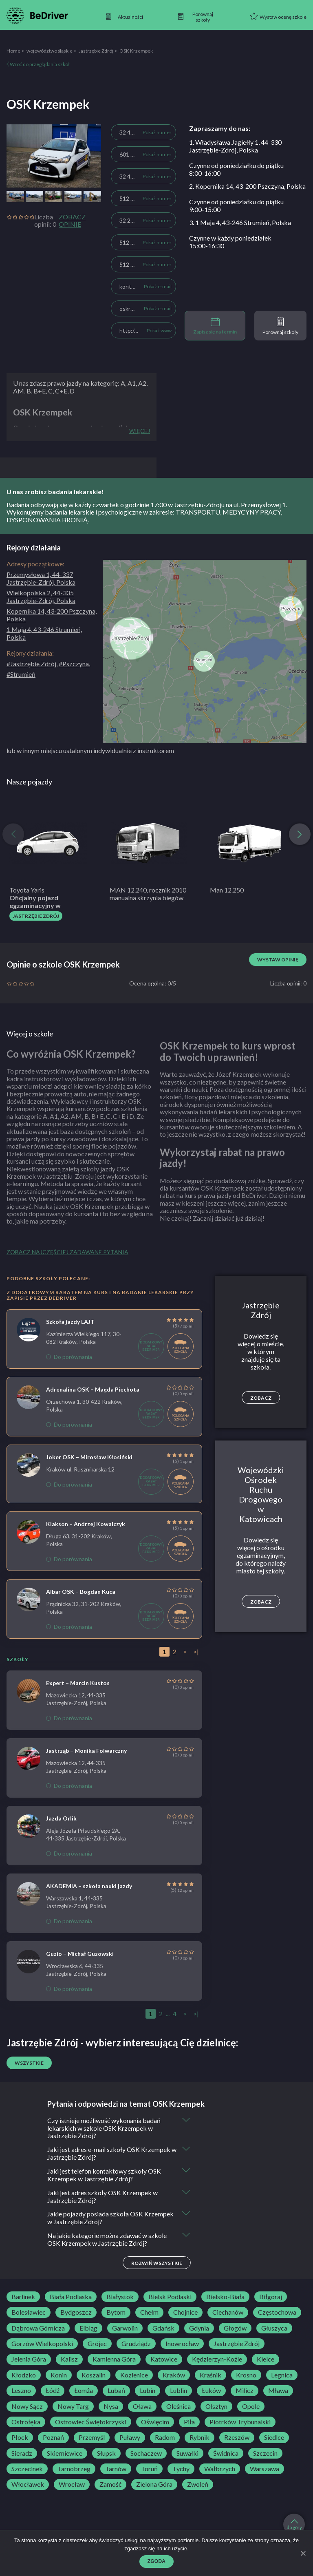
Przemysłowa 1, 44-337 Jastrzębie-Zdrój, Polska (41, 578)
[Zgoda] (303, 2553)
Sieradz (21, 2454)
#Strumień (21, 674)
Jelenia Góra (28, 2360)
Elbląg (88, 2329)
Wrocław (72, 2485)
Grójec (97, 2344)
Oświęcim (155, 2422)
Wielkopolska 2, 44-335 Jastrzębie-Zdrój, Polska (41, 596)
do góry (294, 2524)
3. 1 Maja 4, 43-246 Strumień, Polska (240, 222)
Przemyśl (92, 2438)
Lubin (147, 2391)
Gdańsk (163, 2329)
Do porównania (69, 1356)
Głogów (235, 2329)
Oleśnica (178, 2407)
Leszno (21, 2391)
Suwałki (187, 2454)
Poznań (53, 2438)
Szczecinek (27, 2469)
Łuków (211, 2391)
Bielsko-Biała (225, 2297)
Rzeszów (236, 2438)
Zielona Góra (154, 2485)
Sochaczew (146, 2454)
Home (13, 51)
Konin (59, 2375)
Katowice (163, 2360)
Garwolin (125, 2329)
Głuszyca (274, 2329)
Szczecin (265, 2454)
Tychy (181, 2469)
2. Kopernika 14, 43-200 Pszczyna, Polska (247, 186)
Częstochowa (277, 2313)
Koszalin (94, 2375)
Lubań (116, 2391)
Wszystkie (29, 2063)
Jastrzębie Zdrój (96, 51)
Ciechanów (227, 2313)
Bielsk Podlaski (170, 2297)
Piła (189, 2422)
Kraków (174, 2375)
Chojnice (185, 2313)
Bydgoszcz (76, 2313)
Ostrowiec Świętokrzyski (90, 2422)
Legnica (282, 2375)
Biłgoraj (270, 2297)
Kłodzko (23, 2375)
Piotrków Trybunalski (240, 2422)
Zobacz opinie (72, 220)
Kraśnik (210, 2375)
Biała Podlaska (71, 2297)
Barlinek (23, 2297)
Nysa (111, 2407)
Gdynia (199, 2329)
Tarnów (115, 2469)
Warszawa (264, 2469)
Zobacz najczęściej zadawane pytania (67, 1251)
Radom (165, 2438)
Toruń (149, 2469)
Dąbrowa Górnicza (38, 2329)
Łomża (83, 2391)
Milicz (244, 2391)
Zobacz (260, 1398)
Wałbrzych (219, 2469)
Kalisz (69, 2360)
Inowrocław (182, 2344)
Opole (251, 2407)
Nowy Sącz (27, 2407)
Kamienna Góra (114, 2360)
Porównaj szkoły (280, 326)
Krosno (246, 2375)
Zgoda (157, 2561)
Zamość (110, 2485)
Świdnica (225, 2454)
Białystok (120, 2297)
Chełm (149, 2313)
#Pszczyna (74, 663)
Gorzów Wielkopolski (42, 2344)
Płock (19, 2438)
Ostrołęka (25, 2422)
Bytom (116, 2313)
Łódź (53, 2391)
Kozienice (134, 2375)
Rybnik (199, 2438)
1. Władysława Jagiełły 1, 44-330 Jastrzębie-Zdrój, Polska (235, 146)
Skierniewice (64, 2454)
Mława (278, 2391)
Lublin (178, 2391)
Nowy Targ (73, 2407)
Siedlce (274, 2438)
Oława (142, 2407)
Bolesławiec (28, 2313)
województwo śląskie (49, 51)
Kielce (265, 2360)
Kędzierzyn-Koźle (217, 2360)
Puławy (129, 2438)
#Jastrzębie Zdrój (31, 663)
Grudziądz (136, 2344)
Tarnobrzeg (73, 2469)
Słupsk (106, 2454)
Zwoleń (197, 2485)
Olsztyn (216, 2407)
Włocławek (27, 2485)
